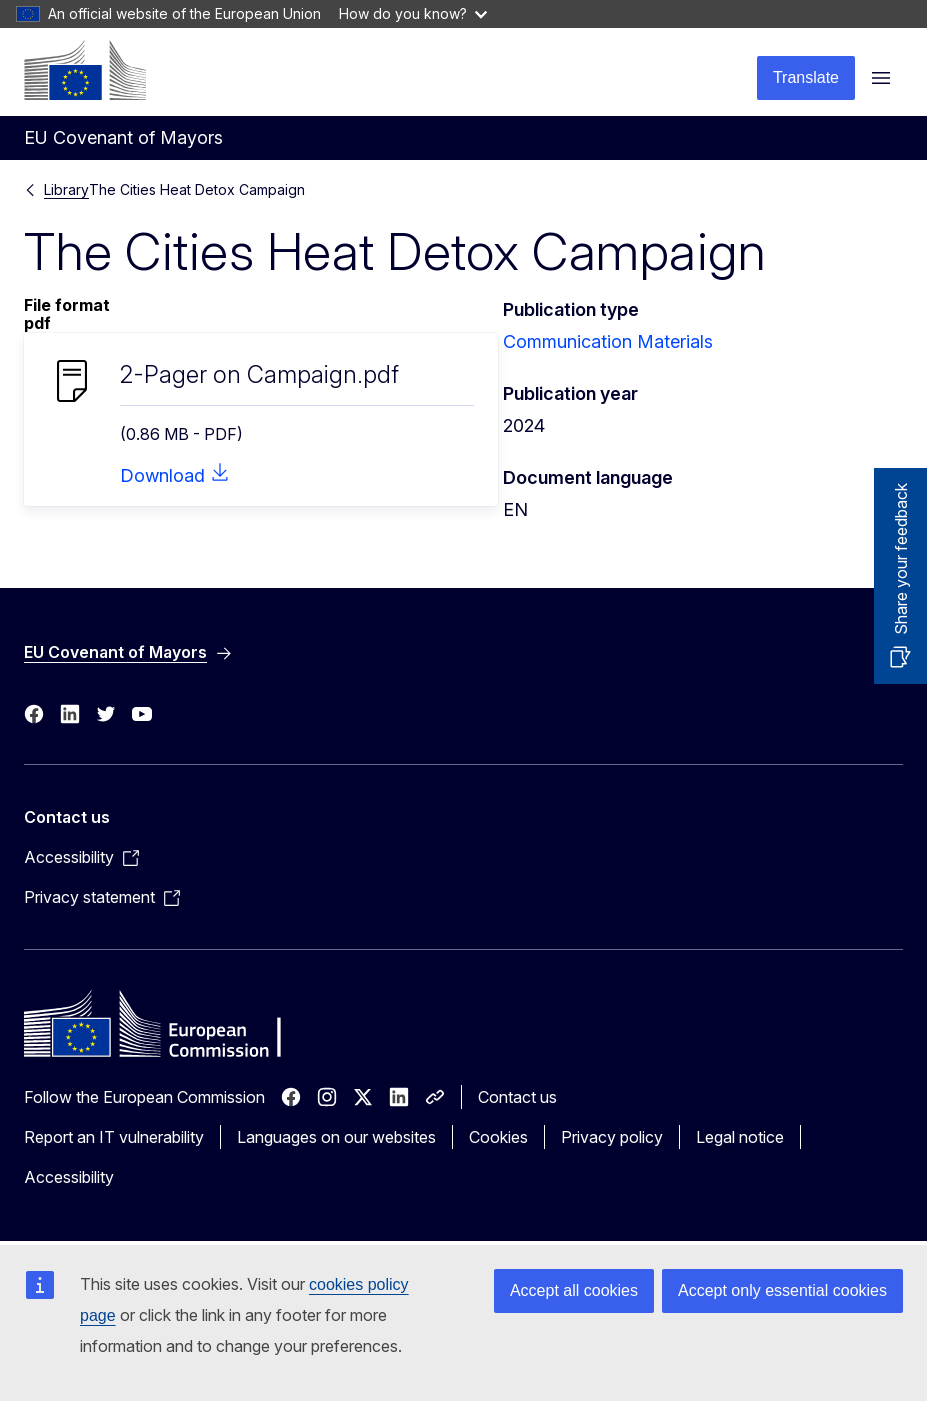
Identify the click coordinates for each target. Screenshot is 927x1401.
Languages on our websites (336, 1137)
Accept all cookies (574, 1290)
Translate (806, 77)
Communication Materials (608, 341)
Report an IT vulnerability (114, 1137)
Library (66, 189)
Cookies (498, 1137)
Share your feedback (901, 559)
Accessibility (69, 1177)
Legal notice (740, 1137)
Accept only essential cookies (782, 1290)
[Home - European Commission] (85, 70)
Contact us (517, 1097)
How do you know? (413, 13)
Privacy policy (612, 1137)
